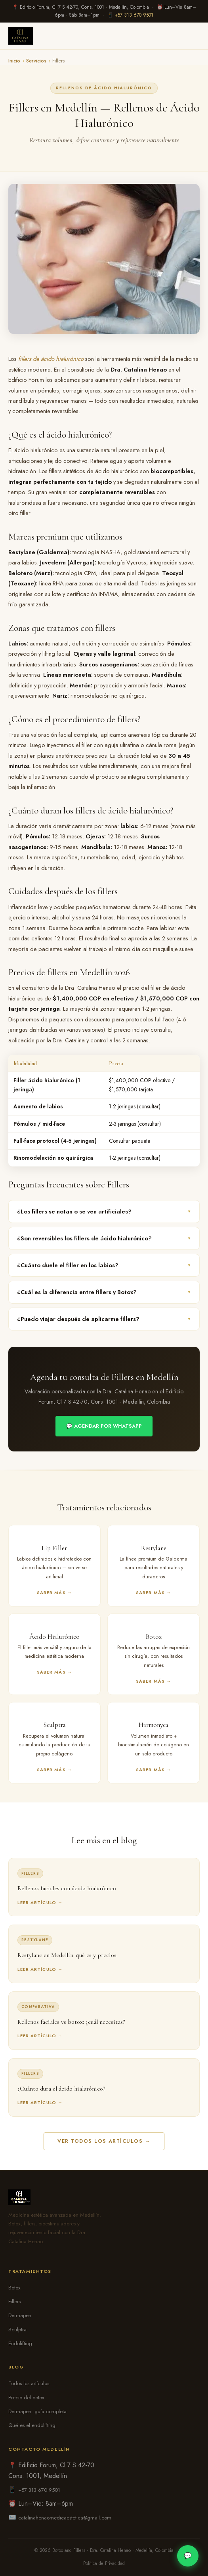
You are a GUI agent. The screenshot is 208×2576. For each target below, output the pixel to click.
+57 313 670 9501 (134, 15)
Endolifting (20, 2343)
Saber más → (55, 1592)
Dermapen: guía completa (37, 2411)
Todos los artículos (28, 2383)
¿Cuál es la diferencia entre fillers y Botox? (104, 1292)
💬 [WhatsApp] (188, 2555)
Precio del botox (26, 2397)
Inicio (14, 60)
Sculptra (17, 2329)
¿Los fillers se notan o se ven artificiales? (104, 1211)
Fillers (14, 2301)
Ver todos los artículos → (104, 2141)
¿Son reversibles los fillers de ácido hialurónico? (104, 1238)
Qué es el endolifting (31, 2425)
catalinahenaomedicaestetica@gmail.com (64, 2517)
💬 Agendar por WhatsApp (104, 1426)
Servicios (36, 60)
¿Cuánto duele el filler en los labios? (104, 1265)
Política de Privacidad (104, 2563)
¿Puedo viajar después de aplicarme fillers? (104, 1319)
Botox (14, 2287)
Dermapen (19, 2315)
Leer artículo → (40, 1902)
